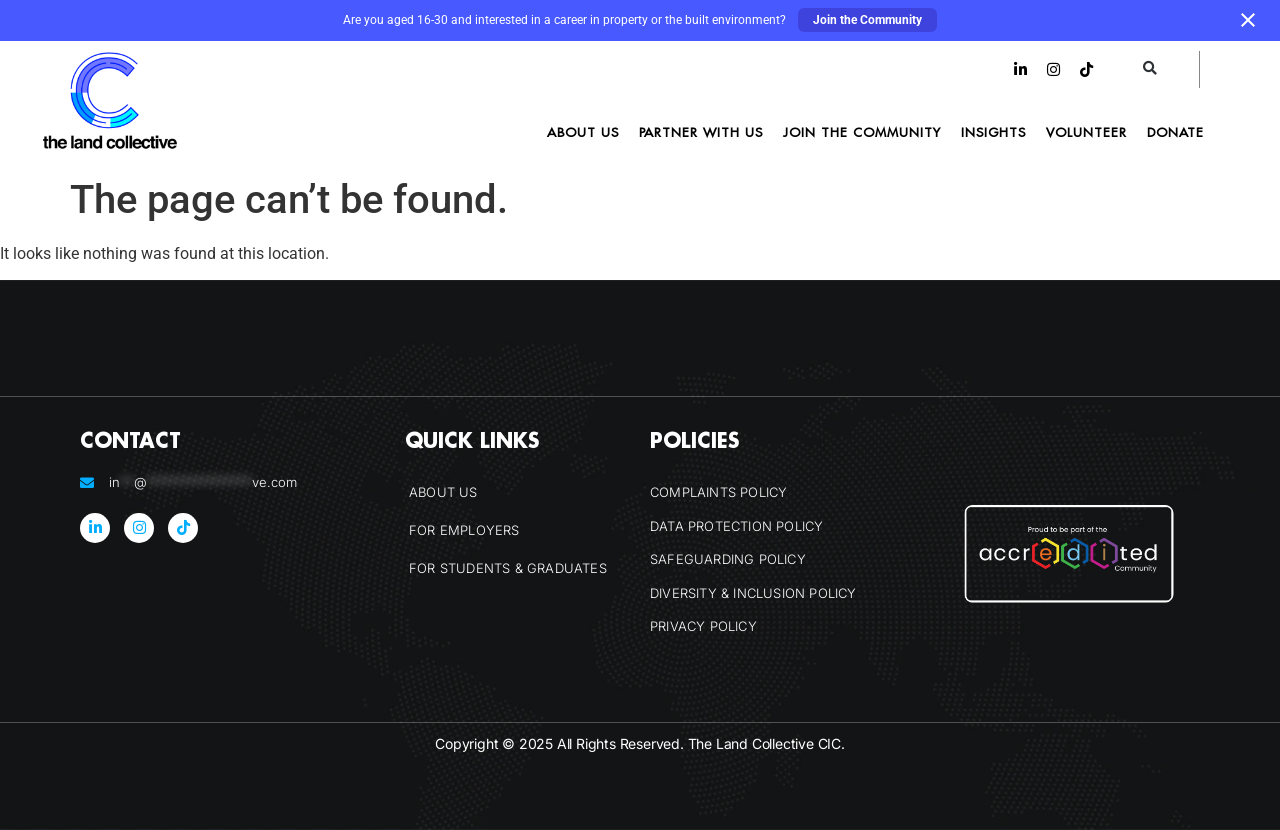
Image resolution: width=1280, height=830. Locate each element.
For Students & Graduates (508, 568)
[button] (1150, 69)
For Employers (464, 530)
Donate (1175, 132)
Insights (993, 132)
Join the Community (867, 20)
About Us (583, 132)
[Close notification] (1248, 20)
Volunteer (1086, 132)
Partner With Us (701, 132)
